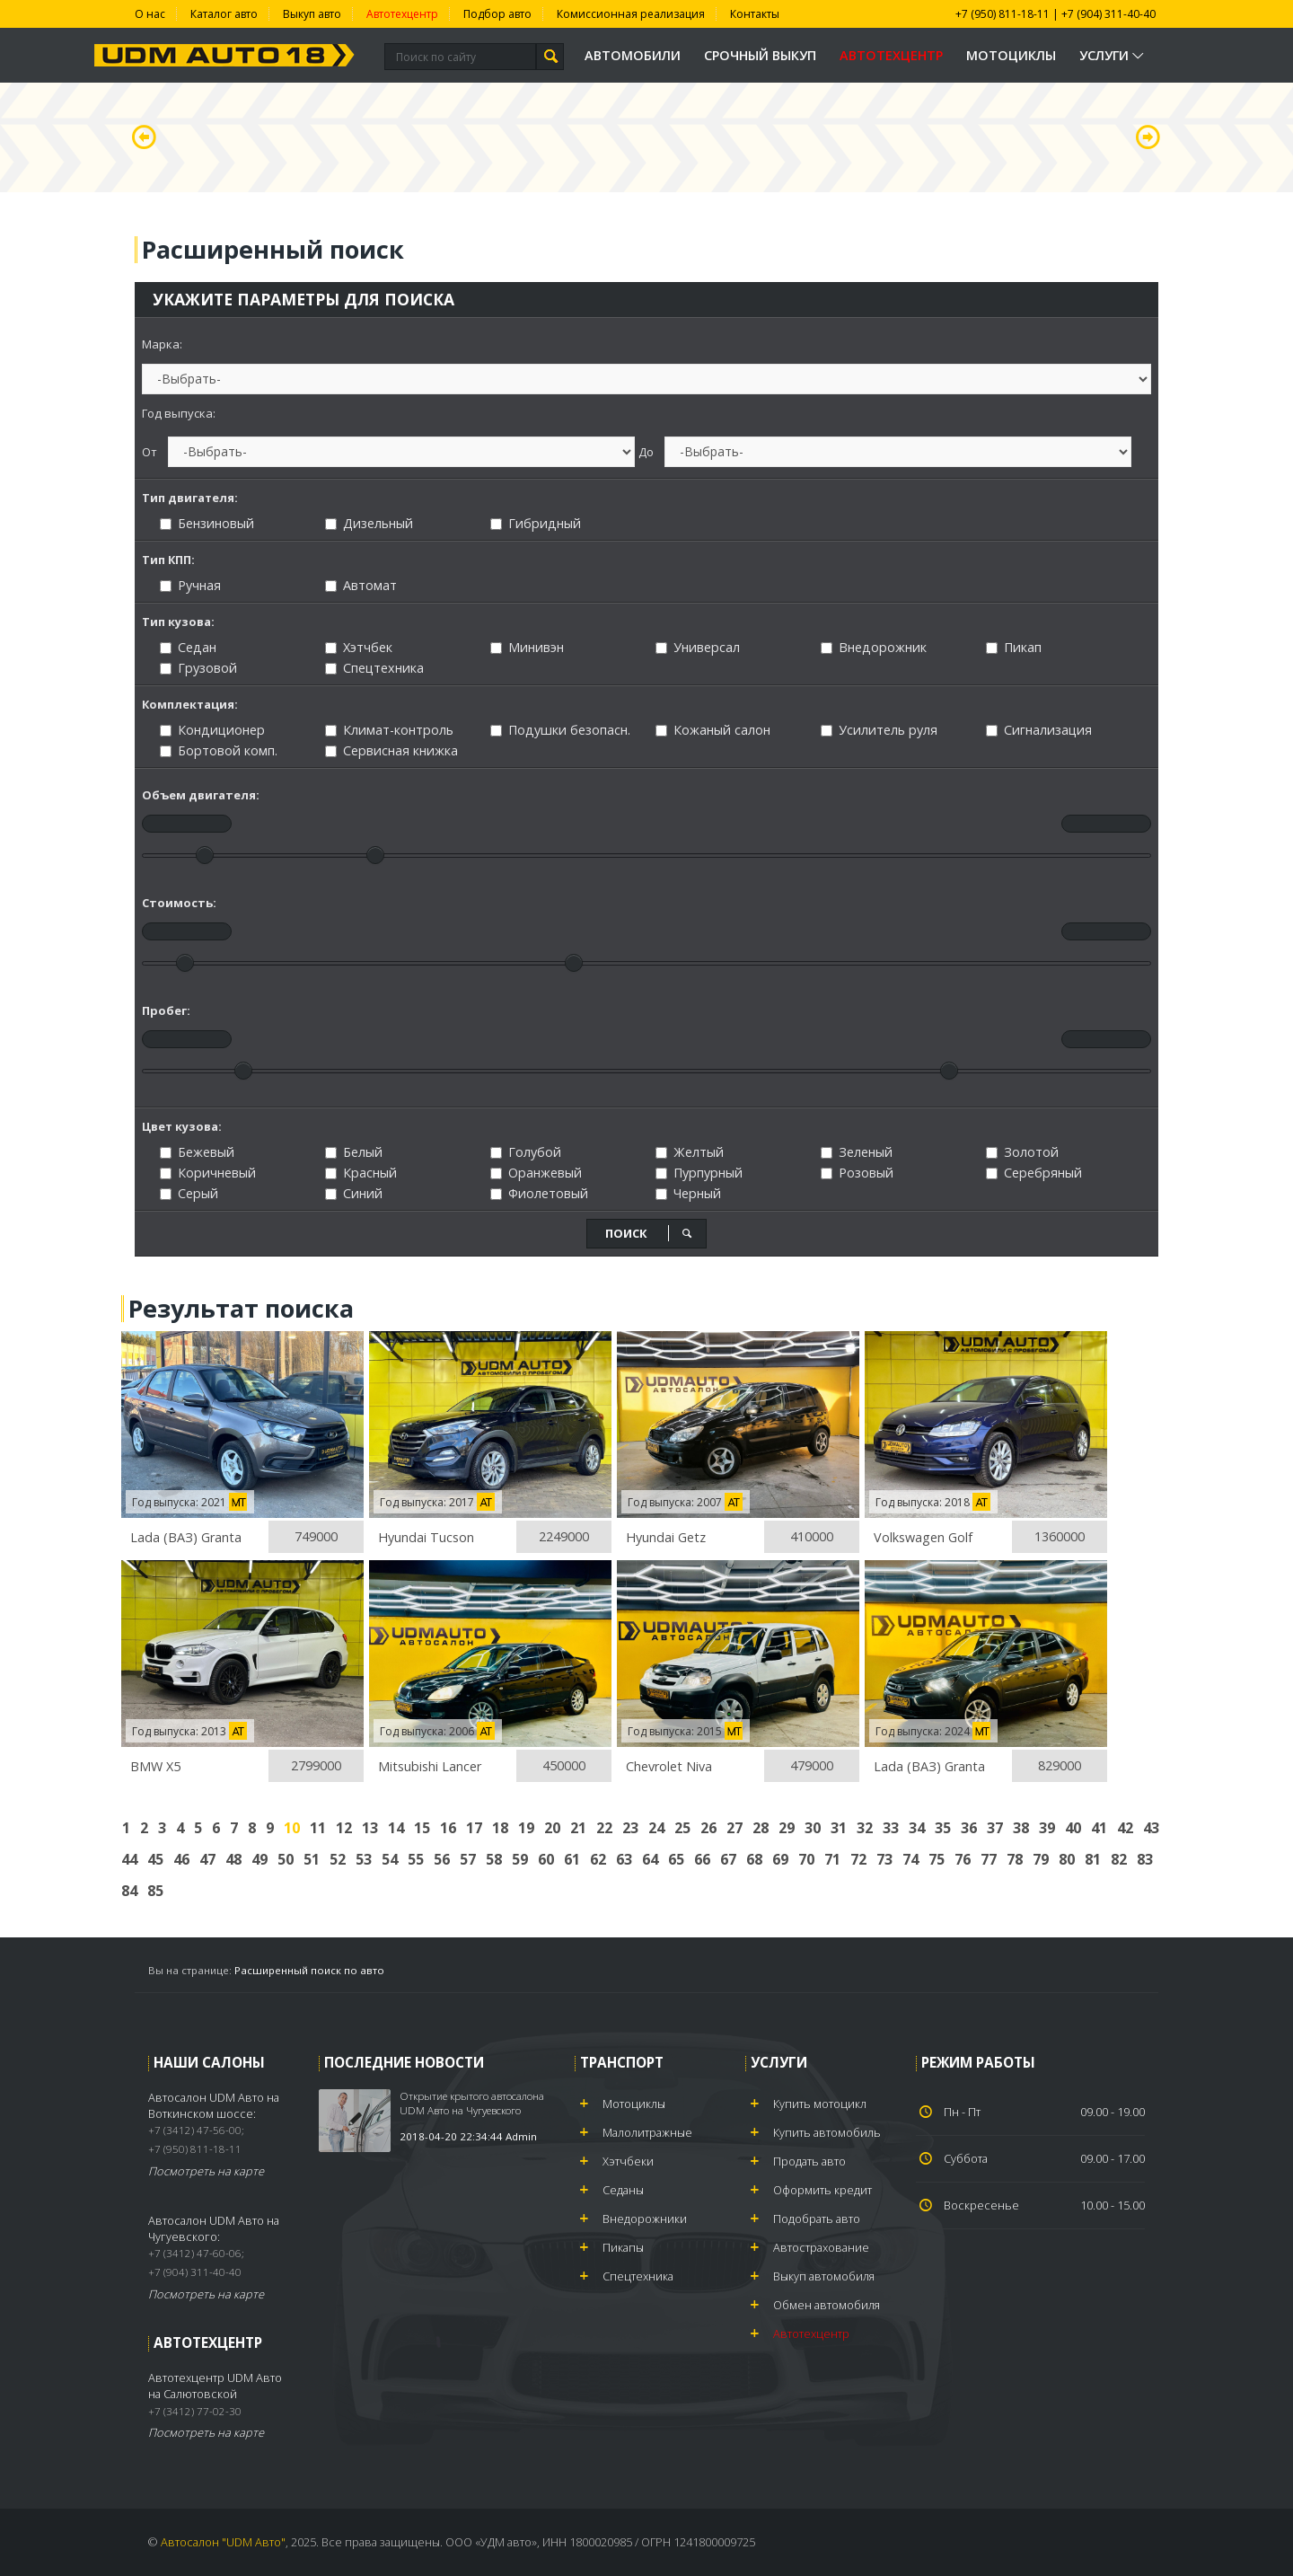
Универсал (697, 647)
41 (1099, 1828)
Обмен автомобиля (826, 2305)
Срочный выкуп (760, 55)
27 (734, 1828)
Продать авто (809, 2161)
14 (396, 1828)
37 (995, 1828)
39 (1047, 1828)
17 (474, 1828)
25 (682, 1828)
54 (390, 1859)
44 (129, 1859)
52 (338, 1859)
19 (526, 1828)
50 (285, 1859)
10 (292, 1828)
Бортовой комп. (218, 750)
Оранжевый (536, 1172)
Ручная (190, 585)
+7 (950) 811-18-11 (1002, 14)
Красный (361, 1172)
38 (1021, 1828)
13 (370, 1828)
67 (728, 1859)
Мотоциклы (1011, 55)
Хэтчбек (358, 647)
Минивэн (527, 647)
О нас (150, 14)
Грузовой (198, 667)
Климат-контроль (389, 729)
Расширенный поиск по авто (309, 1970)
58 (494, 1859)
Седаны (623, 2190)
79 (1041, 1859)
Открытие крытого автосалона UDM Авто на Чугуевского (472, 2103)
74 (910, 1859)
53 (364, 1859)
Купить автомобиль (827, 2132)
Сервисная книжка (391, 750)
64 (650, 1859)
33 (891, 1828)
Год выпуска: (179, 413)
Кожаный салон (712, 729)
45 (155, 1859)
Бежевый (197, 1151)
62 (598, 1859)
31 (839, 1828)
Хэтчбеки (628, 2161)
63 (624, 1859)
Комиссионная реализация (631, 14)
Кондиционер (212, 729)
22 (604, 1828)
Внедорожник (874, 647)
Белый (354, 1151)
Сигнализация (1039, 729)
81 (1093, 1859)
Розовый (857, 1172)
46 (181, 1859)
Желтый (689, 1151)
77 (989, 1859)
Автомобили (633, 55)
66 (702, 1859)
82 (1119, 1859)
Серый (189, 1193)
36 (969, 1828)
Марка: (162, 344)
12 (344, 1828)
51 (311, 1859)
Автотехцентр (402, 14)
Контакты (754, 14)
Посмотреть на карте (206, 2171)
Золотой (1022, 1151)
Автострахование (821, 2247)
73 (884, 1859)
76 (962, 1859)
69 (780, 1859)
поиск (649, 1233)
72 (858, 1859)
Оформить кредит (822, 2190)
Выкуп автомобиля (824, 2276)
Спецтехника (374, 667)
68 (754, 1859)
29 (786, 1828)
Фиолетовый (539, 1193)
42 (1125, 1828)
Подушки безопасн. (560, 729)
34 (917, 1828)
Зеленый (857, 1151)
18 (500, 1828)
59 (520, 1859)
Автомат (361, 585)
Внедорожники (645, 2218)
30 (813, 1828)
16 (448, 1828)
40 (1073, 1828)
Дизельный (369, 523)
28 (760, 1828)
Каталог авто (224, 14)
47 (207, 1859)
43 (1151, 1828)
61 (572, 1859)
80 (1067, 1859)
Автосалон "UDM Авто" (223, 2542)
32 (865, 1828)
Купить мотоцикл (819, 2103)
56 (442, 1859)
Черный (688, 1193)
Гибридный (535, 523)
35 (943, 1828)
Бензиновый (207, 523)
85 (155, 1891)
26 (708, 1828)
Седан (188, 647)
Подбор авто (497, 14)
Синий (354, 1193)
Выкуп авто (312, 14)
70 (806, 1859)
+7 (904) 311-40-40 (1108, 14)
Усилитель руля (879, 729)
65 (676, 1859)
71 (832, 1859)
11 (318, 1828)
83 (1145, 1859)
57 (468, 1859)
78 (1015, 1859)
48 (233, 1859)
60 (546, 1859)
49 (259, 1859)
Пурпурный (699, 1172)
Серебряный (1034, 1172)
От (149, 452)
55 (416, 1859)
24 (656, 1828)
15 (422, 1828)
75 (936, 1859)
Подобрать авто (816, 2218)
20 (552, 1828)
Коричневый (208, 1172)
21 (578, 1828)
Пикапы (623, 2247)
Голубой (525, 1151)
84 (129, 1891)
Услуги (1113, 55)
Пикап (1014, 647)
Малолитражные (647, 2132)
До (646, 452)
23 (630, 1828)
